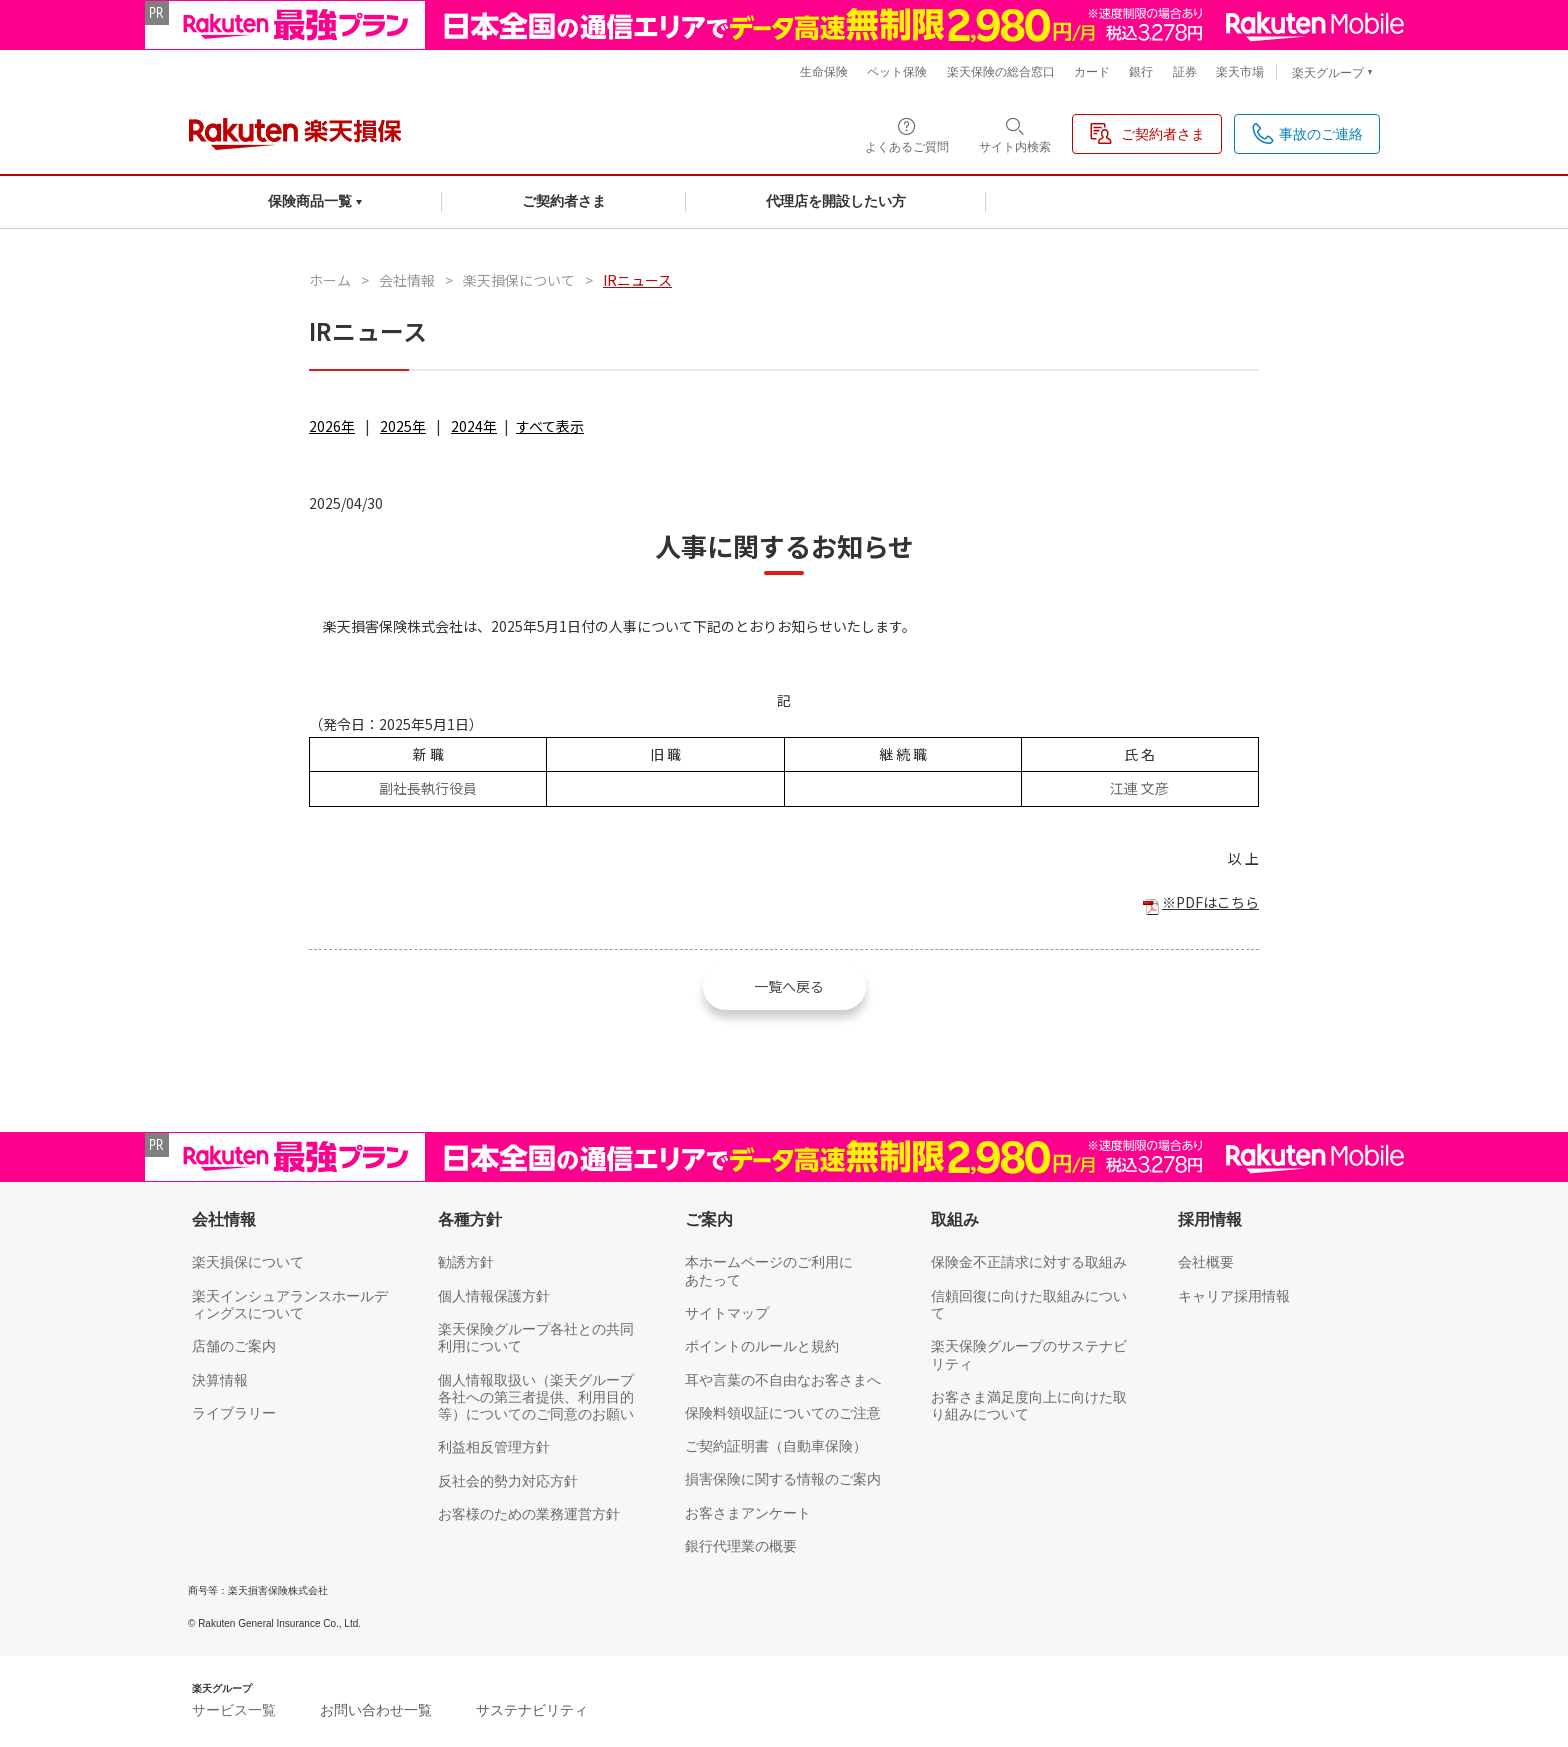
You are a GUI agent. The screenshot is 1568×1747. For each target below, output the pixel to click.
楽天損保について (519, 280)
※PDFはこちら (1210, 902)
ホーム (330, 280)
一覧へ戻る (789, 986)
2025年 (403, 426)
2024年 (474, 426)
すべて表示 (550, 426)
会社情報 (407, 280)
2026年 (332, 426)
